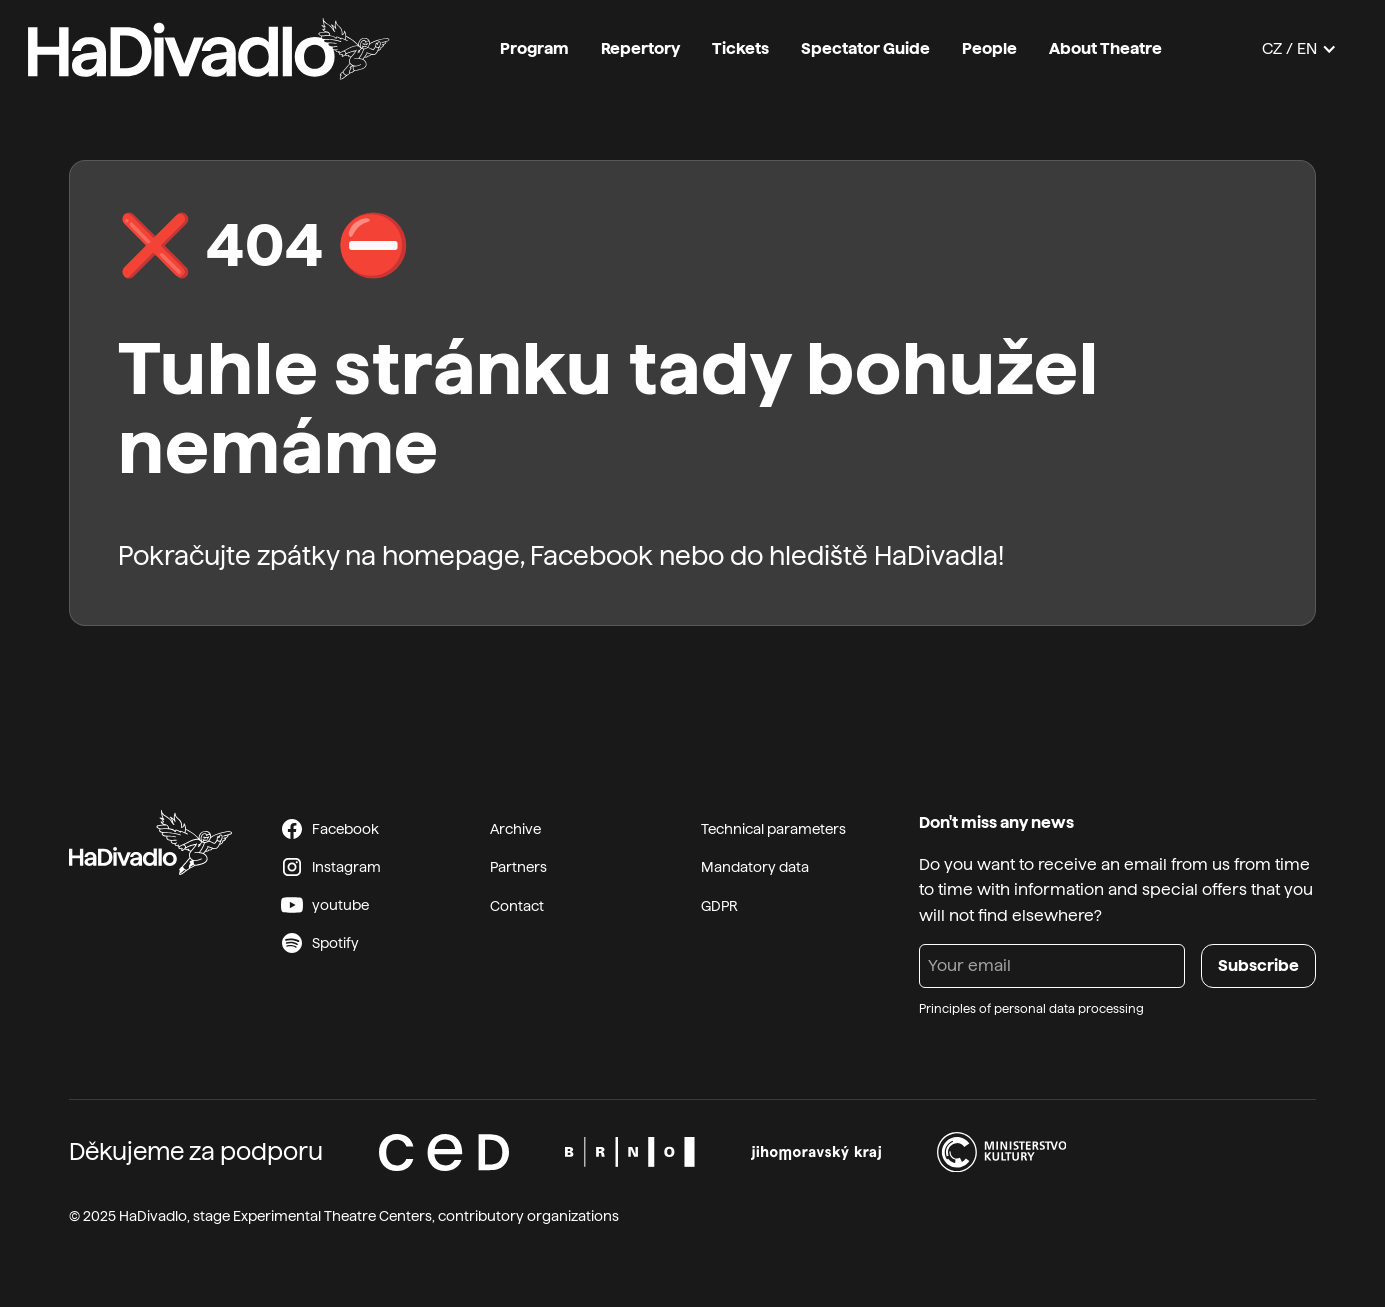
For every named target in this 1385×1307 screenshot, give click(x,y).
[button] (1299, 49)
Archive (515, 829)
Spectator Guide (865, 48)
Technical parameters (773, 829)
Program (534, 48)
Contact (517, 906)
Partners (518, 867)
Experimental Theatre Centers (332, 1216)
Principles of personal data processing (1031, 1009)
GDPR (719, 906)
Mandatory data (755, 867)
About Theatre (1105, 48)
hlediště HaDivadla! (886, 555)
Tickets (740, 48)
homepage (451, 555)
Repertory (640, 48)
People (989, 48)
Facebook (591, 555)
